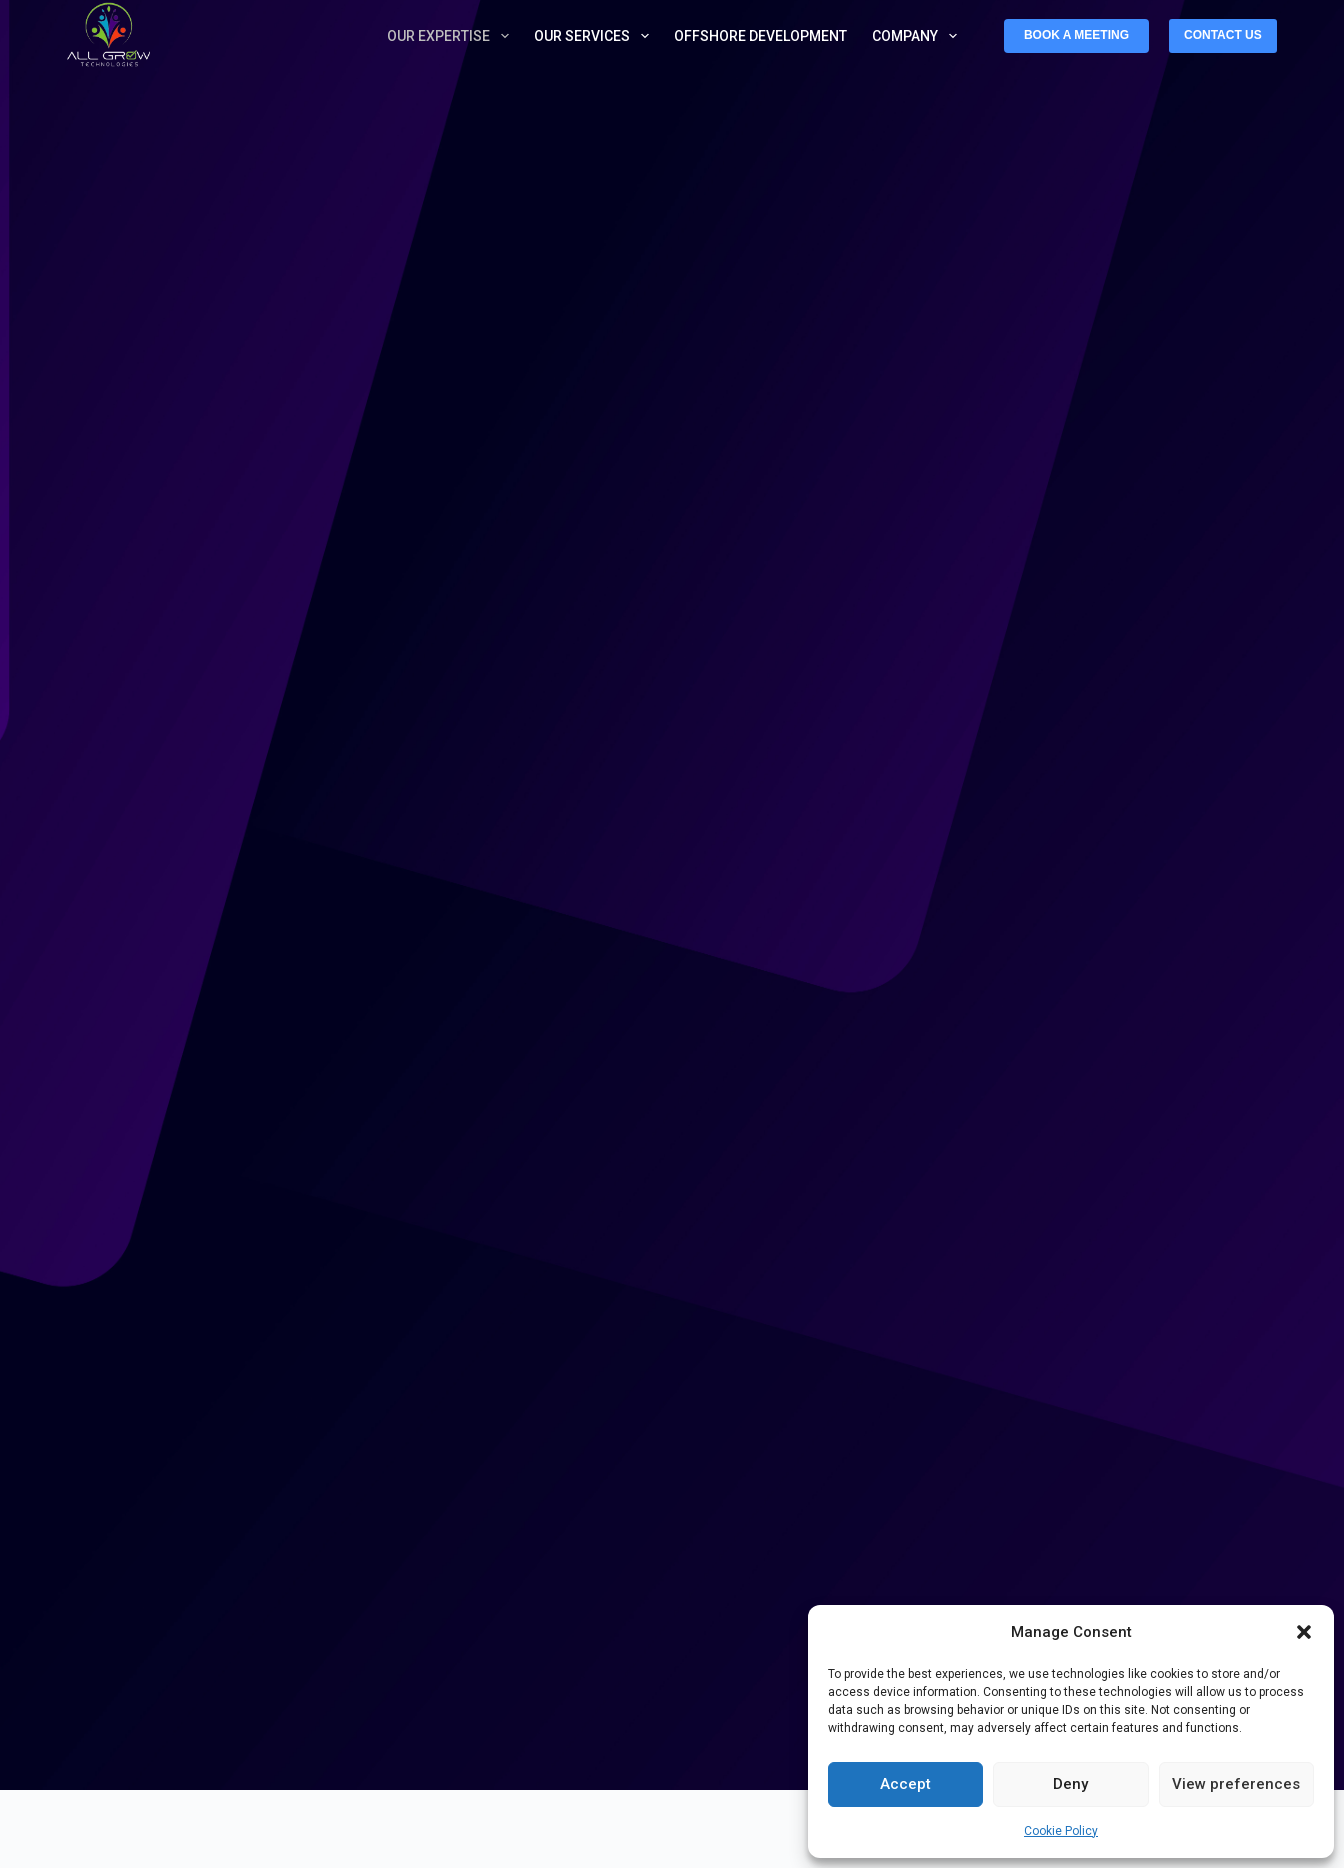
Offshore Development (760, 36)
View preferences (1236, 1784)
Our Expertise (452, 36)
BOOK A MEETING (1076, 35)
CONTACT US (1223, 35)
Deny (1070, 1784)
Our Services (595, 36)
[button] (1304, 1632)
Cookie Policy (1061, 1831)
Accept (905, 1784)
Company (918, 36)
